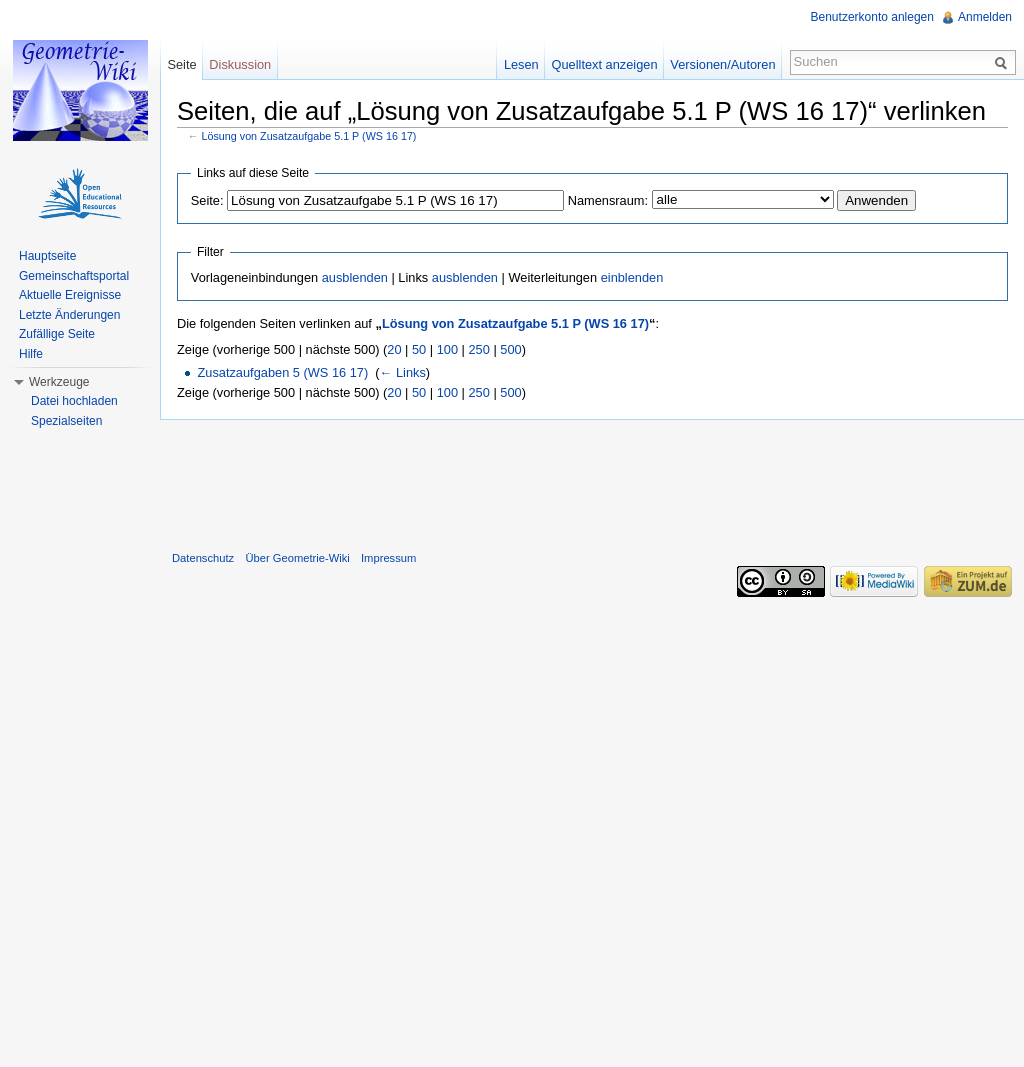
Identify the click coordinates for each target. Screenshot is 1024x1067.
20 (394, 349)
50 (419, 349)
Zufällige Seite (57, 334)
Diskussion (240, 64)
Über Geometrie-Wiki (297, 558)
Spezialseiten (66, 421)
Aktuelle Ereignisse (70, 295)
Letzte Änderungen (69, 315)
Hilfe (31, 354)
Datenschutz (203, 558)
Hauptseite (47, 256)
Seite (181, 64)
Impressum (388, 558)
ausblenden (355, 277)
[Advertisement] (592, 481)
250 (478, 349)
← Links (403, 372)
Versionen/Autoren (722, 64)
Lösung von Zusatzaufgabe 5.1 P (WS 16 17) (309, 136)
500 (510, 349)
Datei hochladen (74, 401)
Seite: (207, 200)
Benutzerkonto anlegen (872, 17)
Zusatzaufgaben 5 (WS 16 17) (282, 372)
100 (447, 349)
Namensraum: (608, 200)
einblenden (632, 277)
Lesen (521, 64)
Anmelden (985, 17)
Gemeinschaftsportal (74, 276)
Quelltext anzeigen (605, 64)
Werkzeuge (59, 382)
